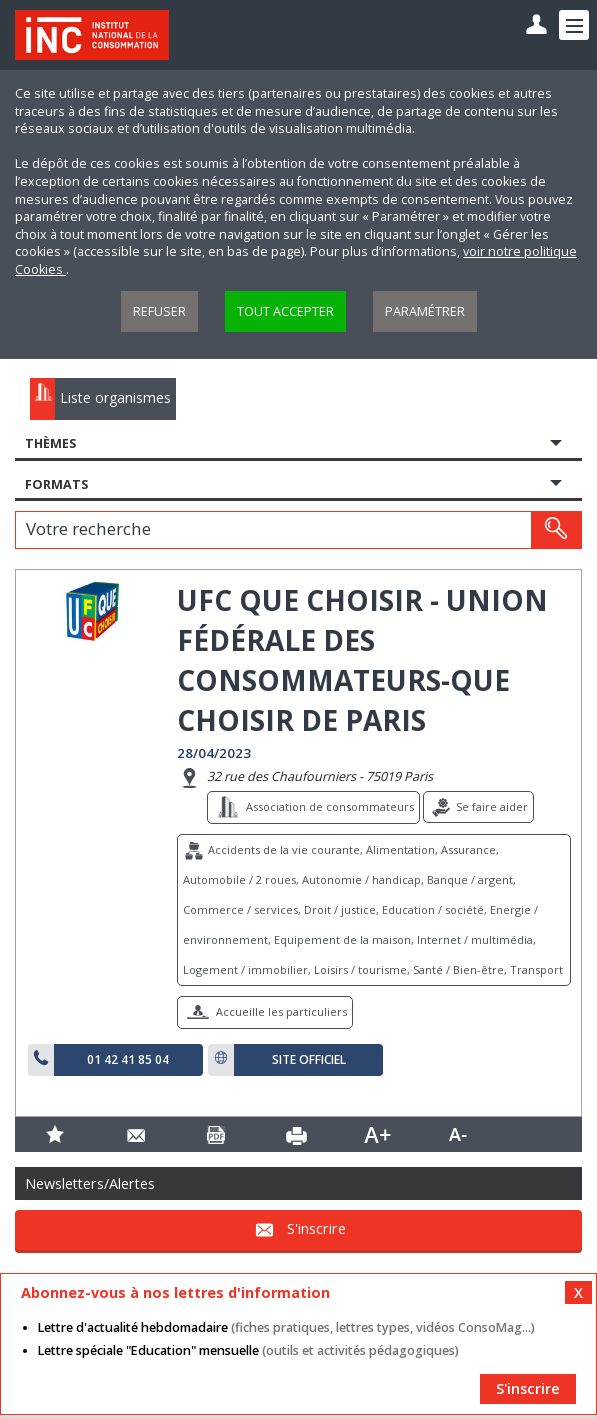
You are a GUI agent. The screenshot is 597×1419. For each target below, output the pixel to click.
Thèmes (50, 443)
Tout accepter (285, 311)
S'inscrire (316, 1228)
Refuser (159, 311)
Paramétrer (425, 311)
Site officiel (309, 1060)
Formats (56, 484)
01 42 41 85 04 (128, 1060)
